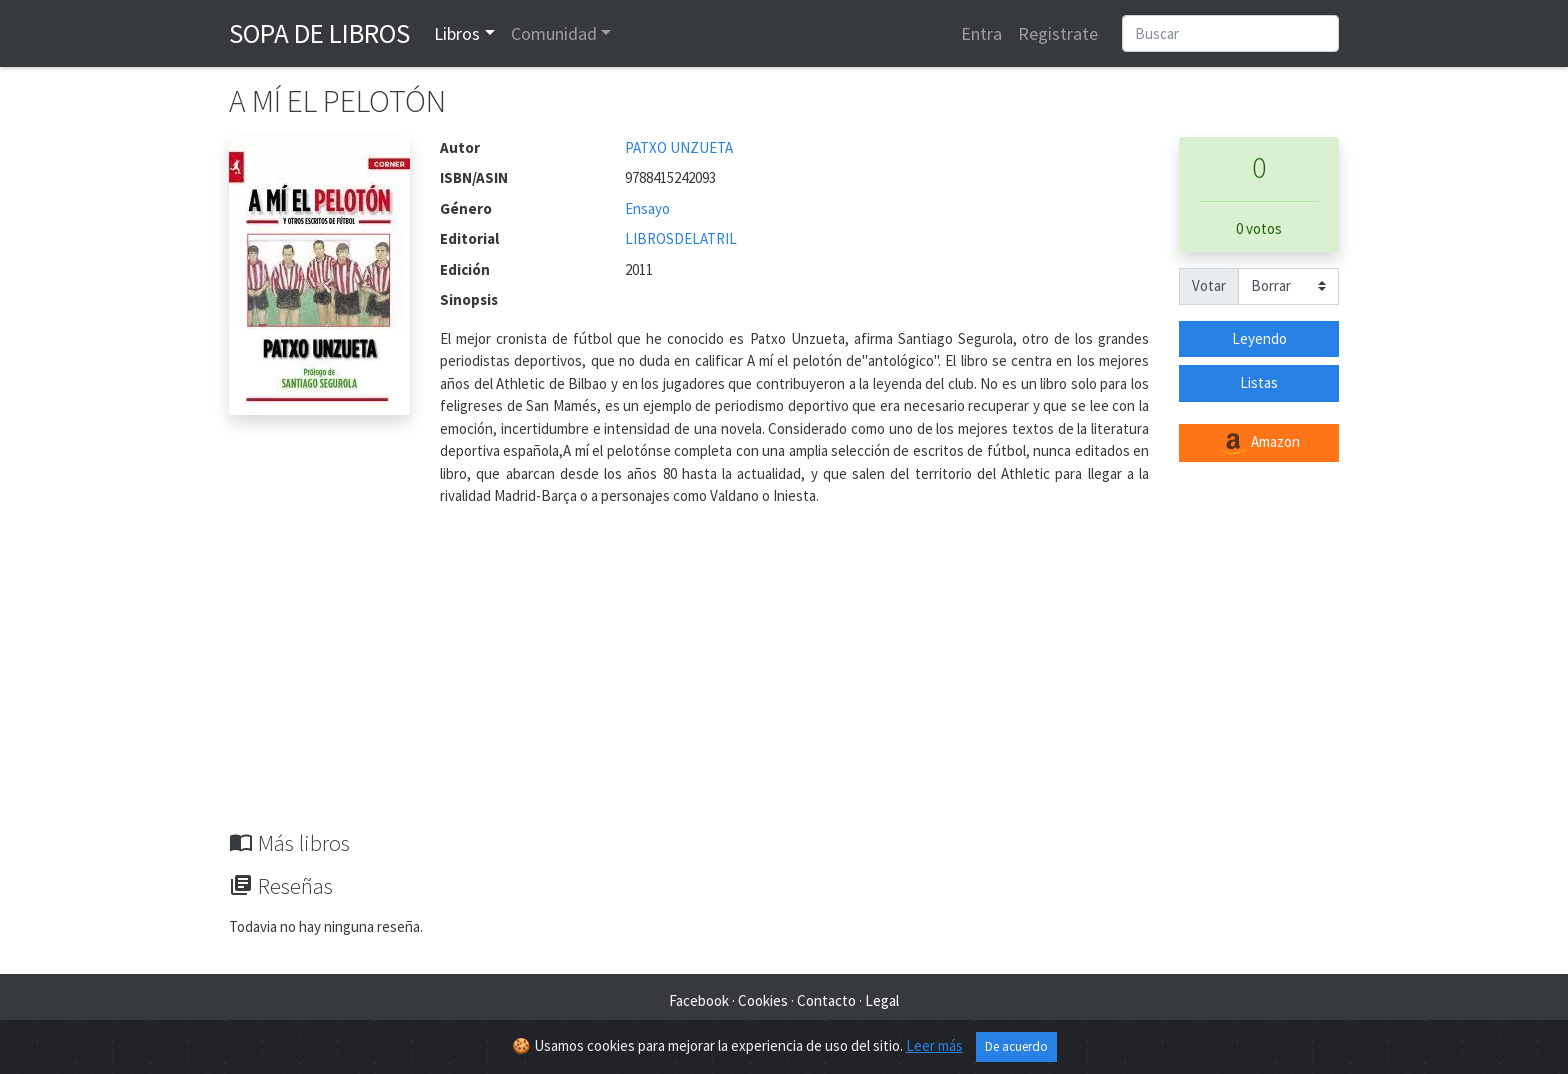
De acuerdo (1016, 1046)
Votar (1209, 285)
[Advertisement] (784, 680)
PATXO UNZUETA (679, 147)
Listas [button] (1259, 382)
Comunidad (554, 33)
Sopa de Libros (319, 33)
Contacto (826, 1000)
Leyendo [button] (1259, 338)
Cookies (763, 1000)
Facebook (699, 1000)
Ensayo (647, 208)
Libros (457, 33)
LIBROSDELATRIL (681, 238)
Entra (981, 33)
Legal (882, 1000)
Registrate (1058, 33)
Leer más (934, 1045)
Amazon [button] (1259, 443)
